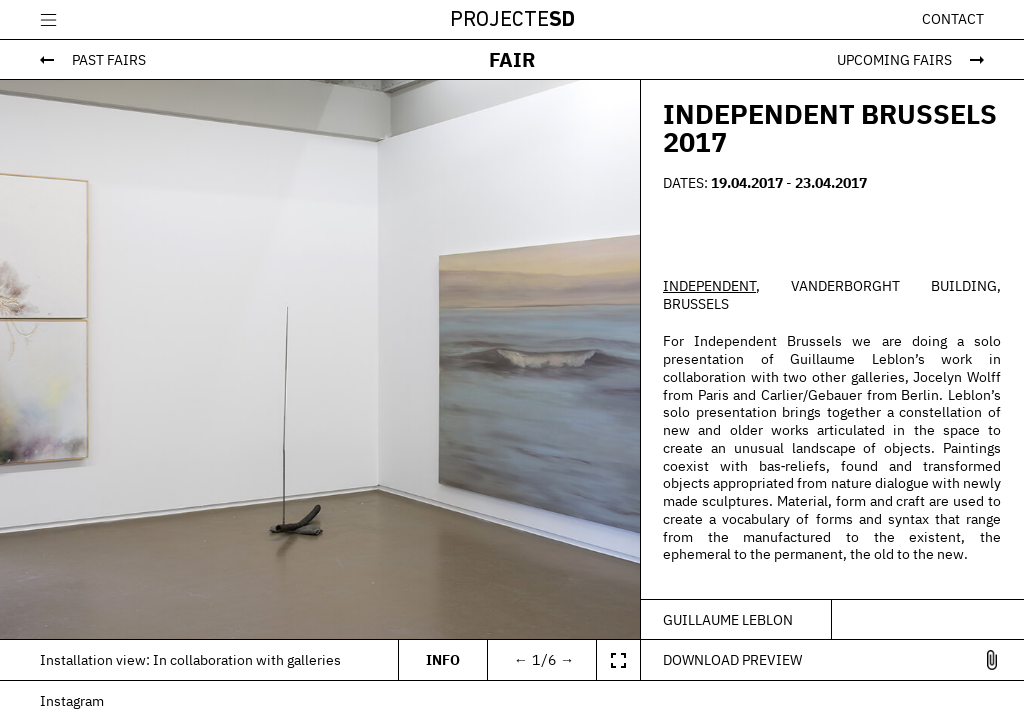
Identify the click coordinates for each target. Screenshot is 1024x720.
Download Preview (732, 659)
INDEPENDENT (709, 285)
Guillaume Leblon (728, 619)
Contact (953, 19)
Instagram (72, 700)
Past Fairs (109, 59)
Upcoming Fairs (894, 59)
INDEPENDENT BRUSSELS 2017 (830, 128)
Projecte (512, 20)
